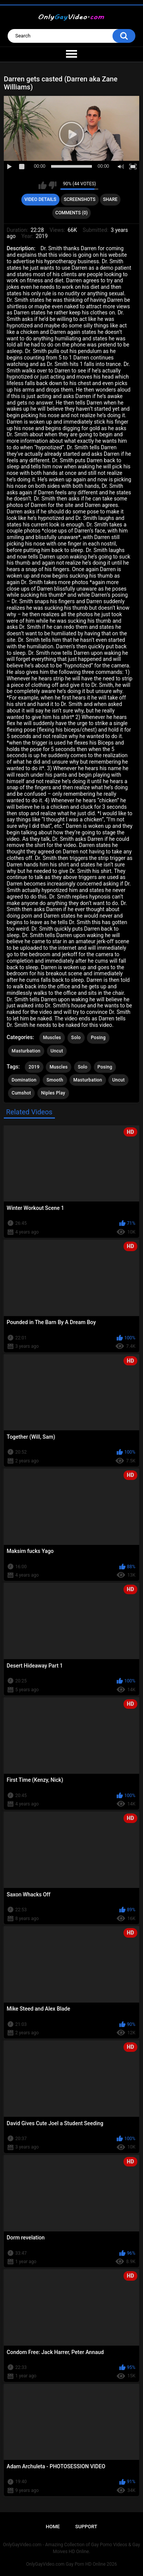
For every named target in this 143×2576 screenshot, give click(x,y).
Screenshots (79, 199)
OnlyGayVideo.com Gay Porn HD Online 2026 (71, 2564)
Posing (98, 1037)
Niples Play (53, 1093)
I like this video (43, 185)
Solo (76, 1037)
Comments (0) (71, 212)
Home (53, 2526)
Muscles (52, 1037)
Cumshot (21, 1093)
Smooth (55, 1080)
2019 (34, 1067)
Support (86, 2526)
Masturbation (26, 1051)
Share (110, 199)
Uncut (57, 1051)
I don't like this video (52, 185)
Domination (24, 1080)
